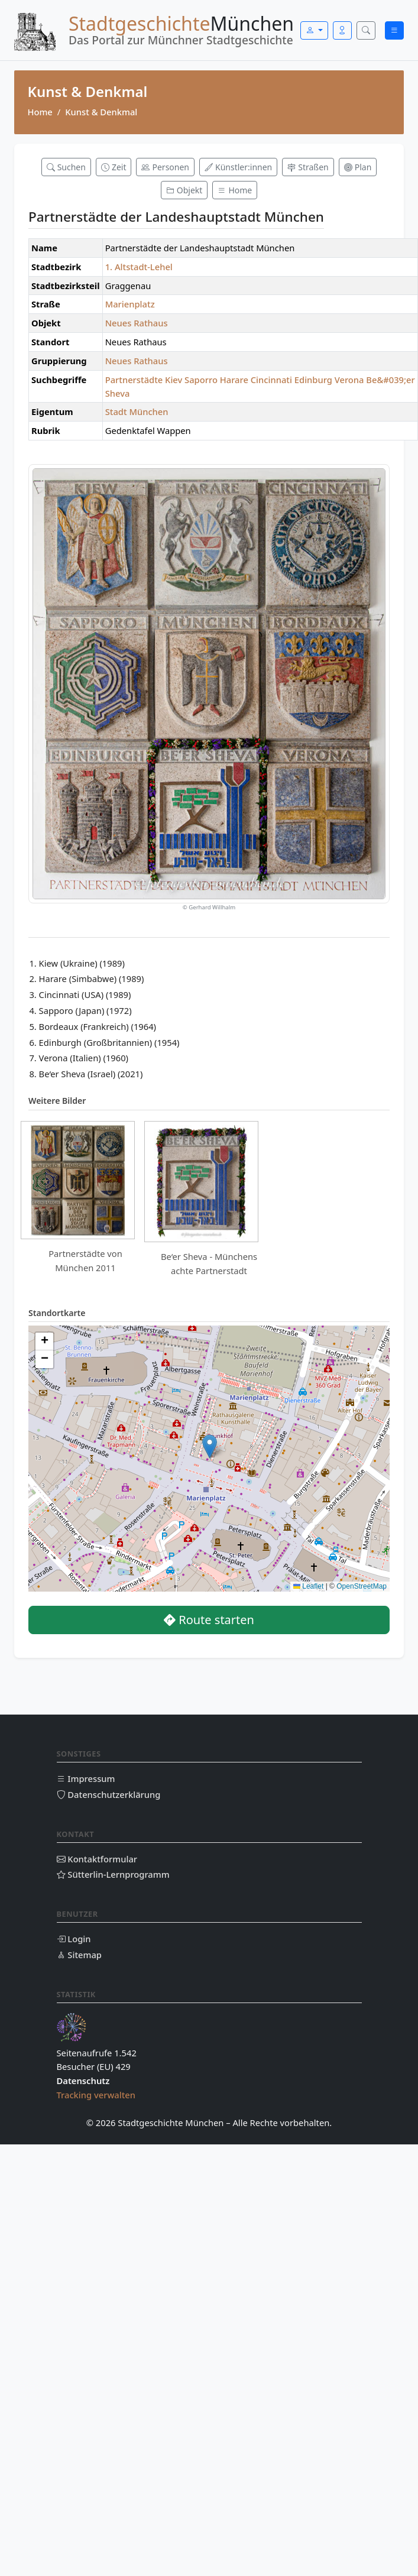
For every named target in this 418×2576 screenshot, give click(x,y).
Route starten (209, 1620)
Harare (234, 379)
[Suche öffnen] (366, 30)
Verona (349, 379)
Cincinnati (271, 379)
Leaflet (308, 1586)
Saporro (201, 379)
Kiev (173, 379)
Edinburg (313, 379)
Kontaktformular (97, 1859)
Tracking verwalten (96, 2095)
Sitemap (79, 1955)
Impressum (86, 1778)
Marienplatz (130, 304)
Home (39, 112)
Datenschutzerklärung (109, 1794)
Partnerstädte (134, 379)
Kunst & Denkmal (101, 112)
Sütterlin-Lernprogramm (113, 1874)
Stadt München (137, 411)
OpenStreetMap (361, 1586)
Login (74, 1939)
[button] (209, 1446)
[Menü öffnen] (394, 30)
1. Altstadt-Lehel (139, 267)
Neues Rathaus (136, 323)
